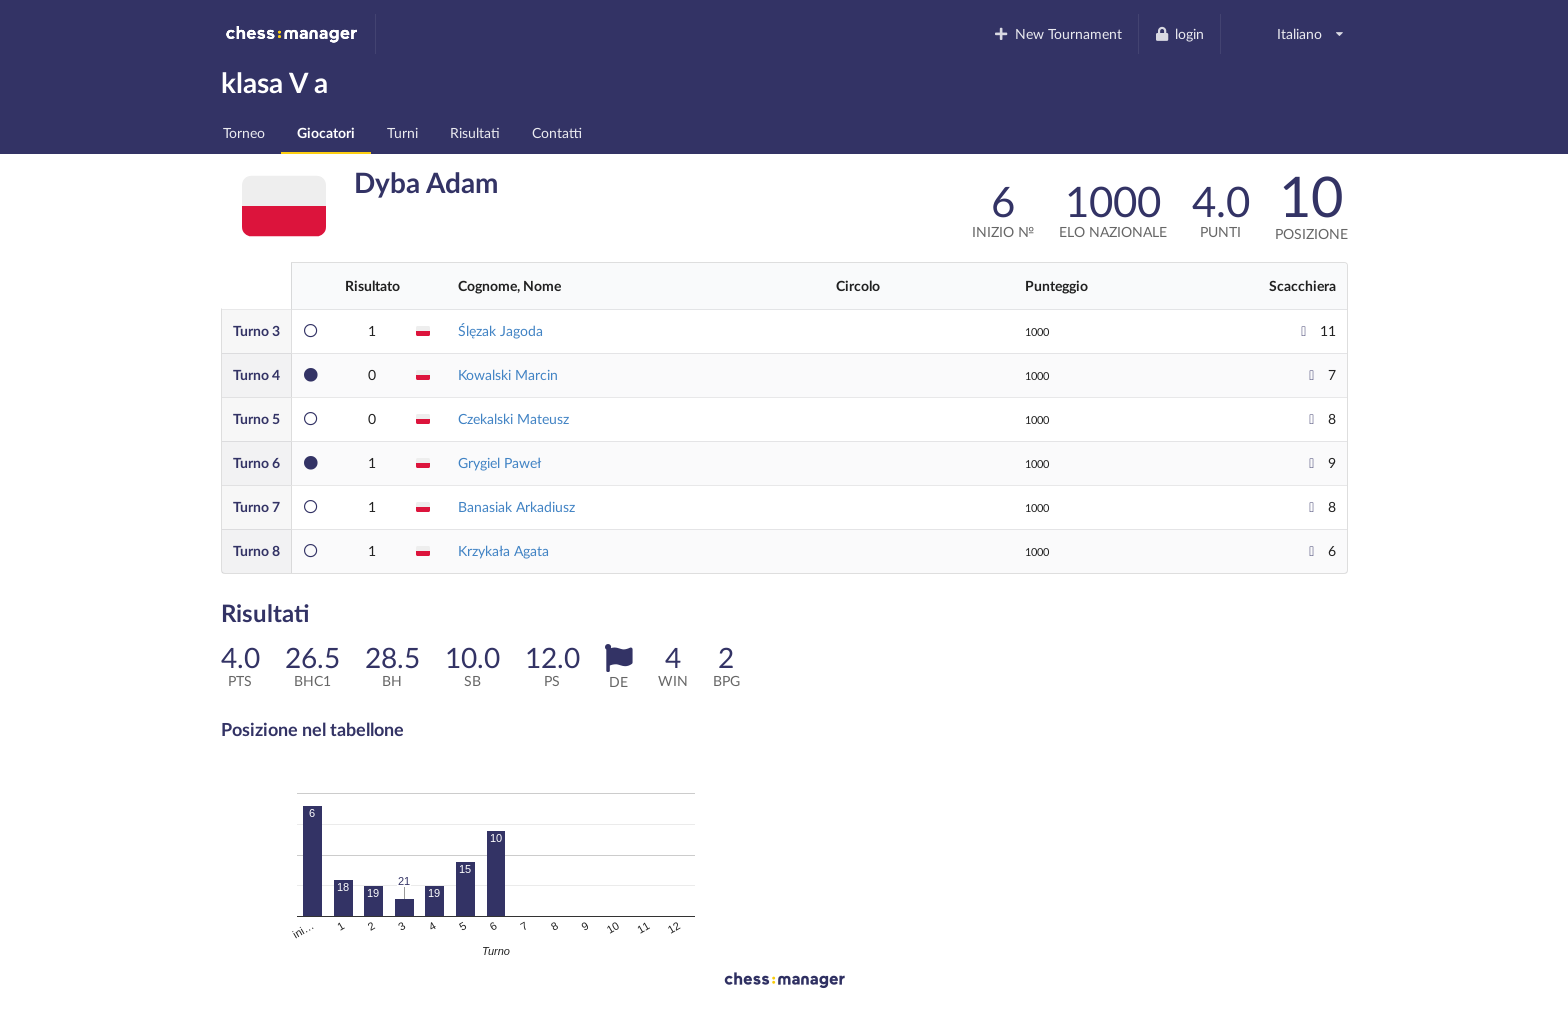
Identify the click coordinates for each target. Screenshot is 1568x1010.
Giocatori (326, 132)
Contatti (557, 132)
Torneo (244, 132)
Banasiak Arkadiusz (516, 506)
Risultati (475, 132)
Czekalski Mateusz (513, 418)
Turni (402, 132)
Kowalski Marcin (508, 374)
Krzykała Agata (503, 550)
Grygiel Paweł (499, 462)
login (1179, 33)
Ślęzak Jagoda (500, 330)
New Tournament (1057, 33)
